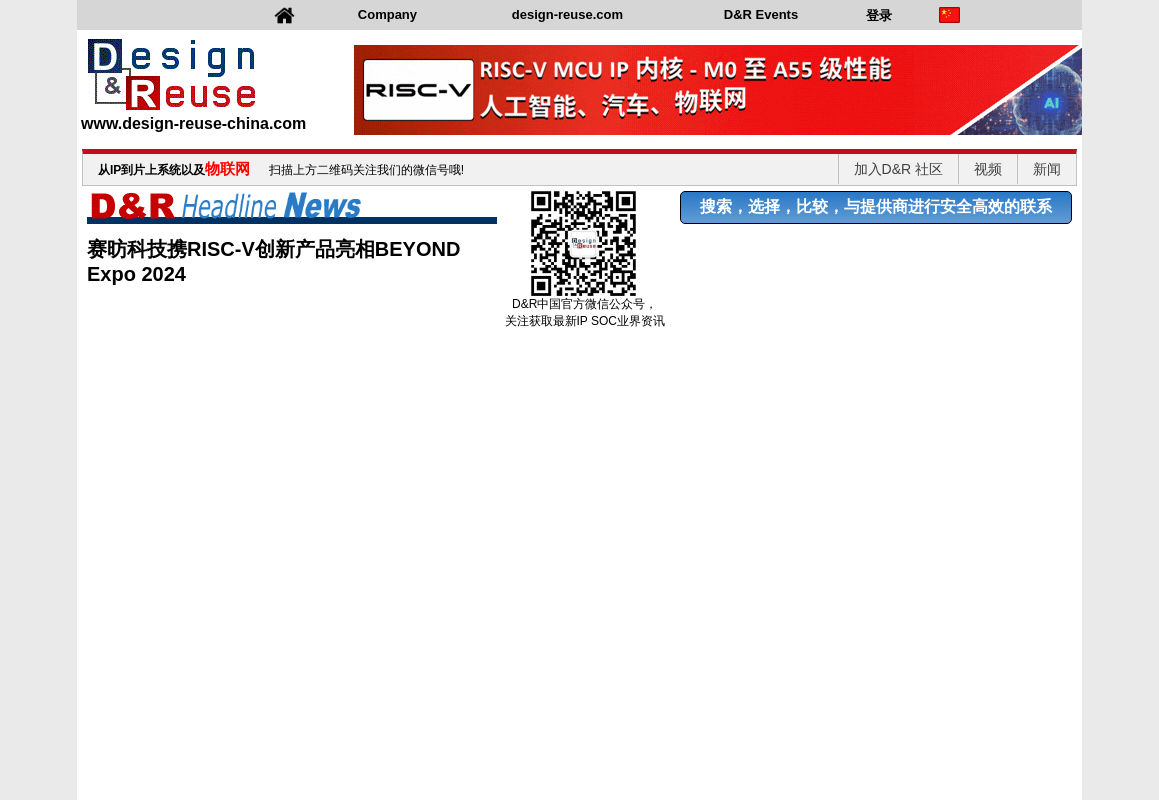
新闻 (1047, 169)
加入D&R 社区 (898, 169)
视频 (988, 169)
